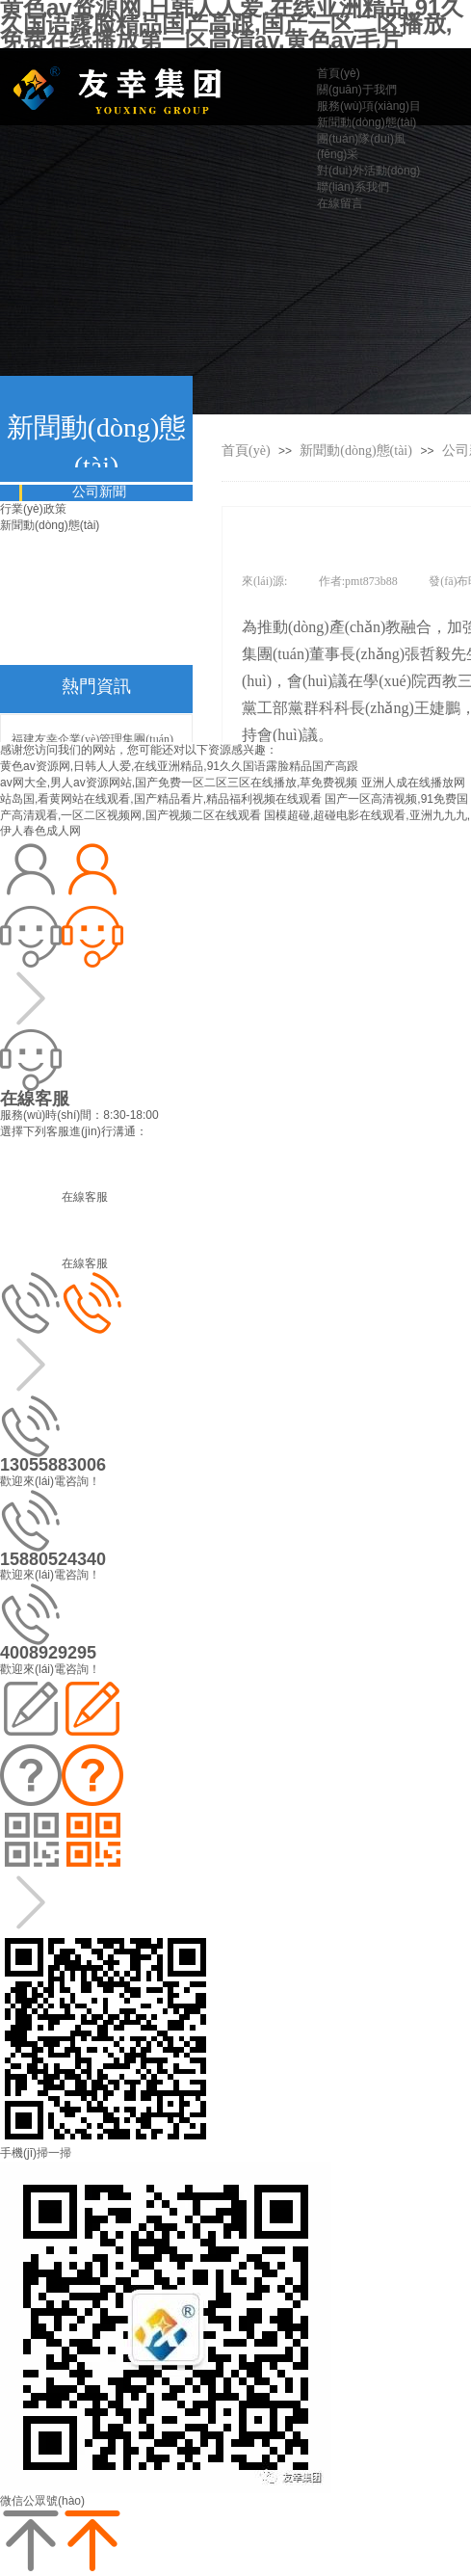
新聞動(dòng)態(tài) (357, 450)
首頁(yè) (246, 450)
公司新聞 (99, 492)
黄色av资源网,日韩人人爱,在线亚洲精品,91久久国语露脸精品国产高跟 (179, 766)
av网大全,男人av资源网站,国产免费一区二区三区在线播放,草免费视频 (178, 782)
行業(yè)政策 (33, 509)
